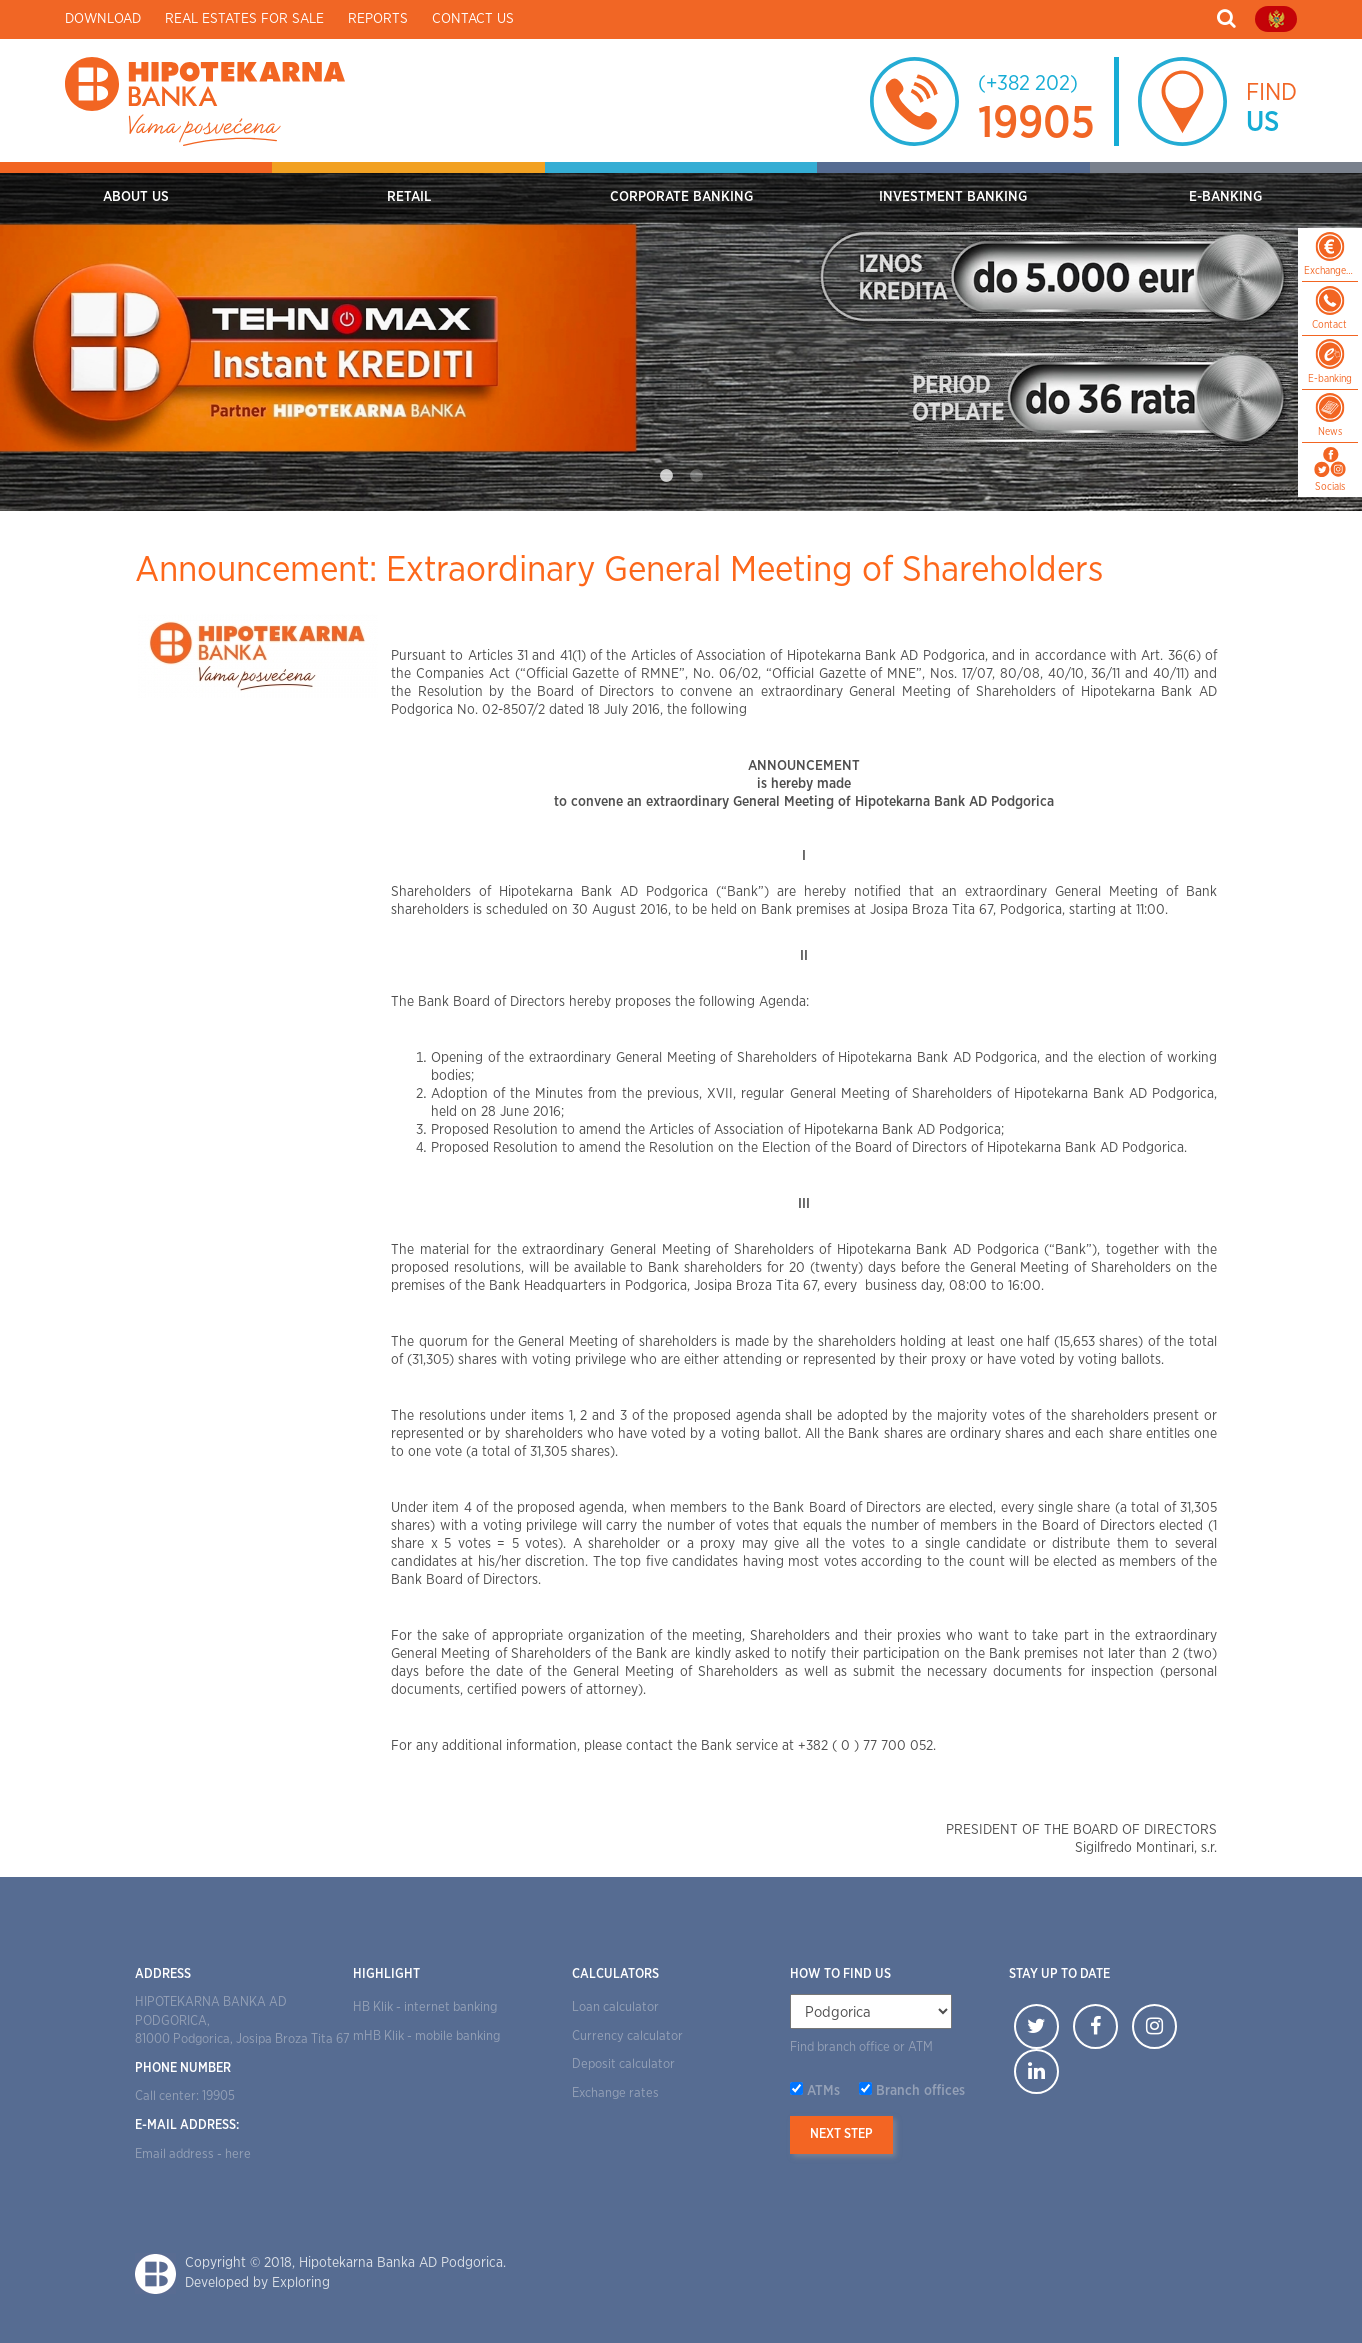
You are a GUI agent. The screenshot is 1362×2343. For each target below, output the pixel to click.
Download (103, 19)
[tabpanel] (681, 336)
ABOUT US (136, 197)
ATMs (823, 2091)
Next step (841, 2134)
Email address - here (193, 2154)
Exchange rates (615, 2093)
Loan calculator (615, 2007)
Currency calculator (627, 2036)
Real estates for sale (244, 19)
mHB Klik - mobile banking (426, 2036)
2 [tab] (696, 476)
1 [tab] (666, 476)
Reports (378, 19)
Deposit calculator (623, 2064)
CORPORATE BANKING (681, 197)
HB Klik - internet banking (425, 2007)
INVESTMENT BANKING (953, 197)
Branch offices (920, 2091)
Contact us (473, 19)
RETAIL (409, 197)
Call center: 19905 (185, 2096)
